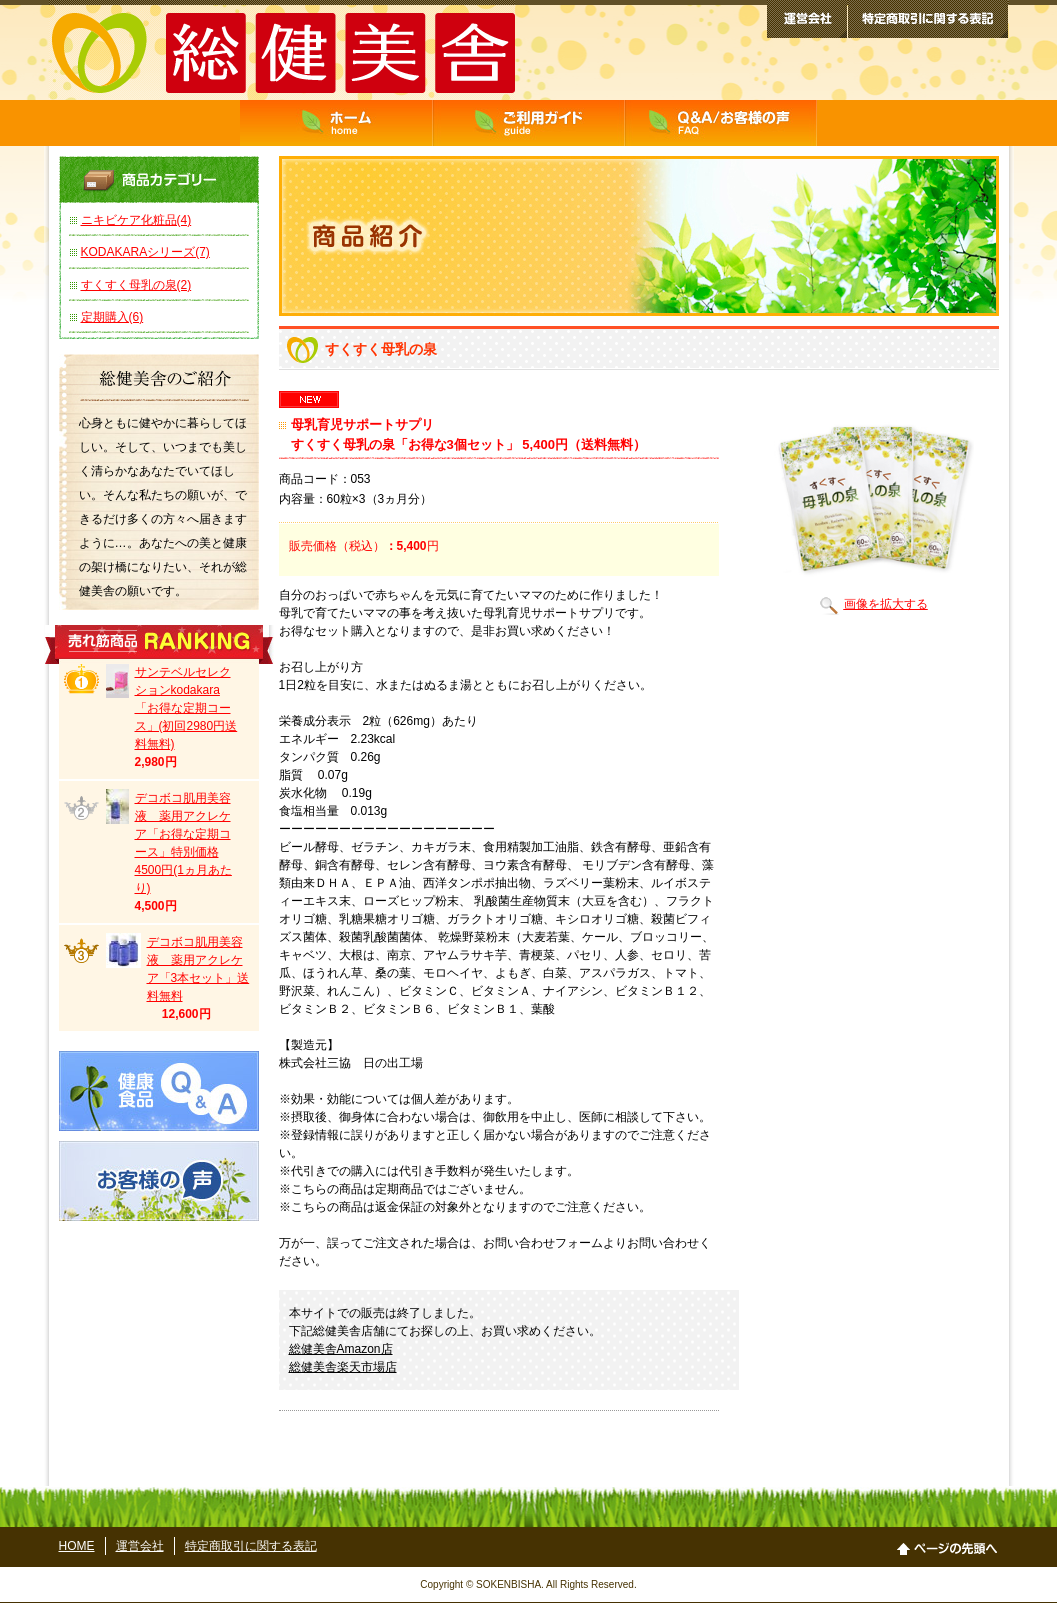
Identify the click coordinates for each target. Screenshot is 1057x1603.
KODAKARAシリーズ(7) (145, 252)
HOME (77, 1546)
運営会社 (140, 1546)
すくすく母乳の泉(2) (136, 285)
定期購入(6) (112, 317)
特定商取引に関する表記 (251, 1546)
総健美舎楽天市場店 (343, 1367)
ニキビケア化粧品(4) (136, 220)
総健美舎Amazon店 (341, 1349)
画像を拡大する (874, 604)
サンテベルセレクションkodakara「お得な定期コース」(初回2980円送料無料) (186, 708)
